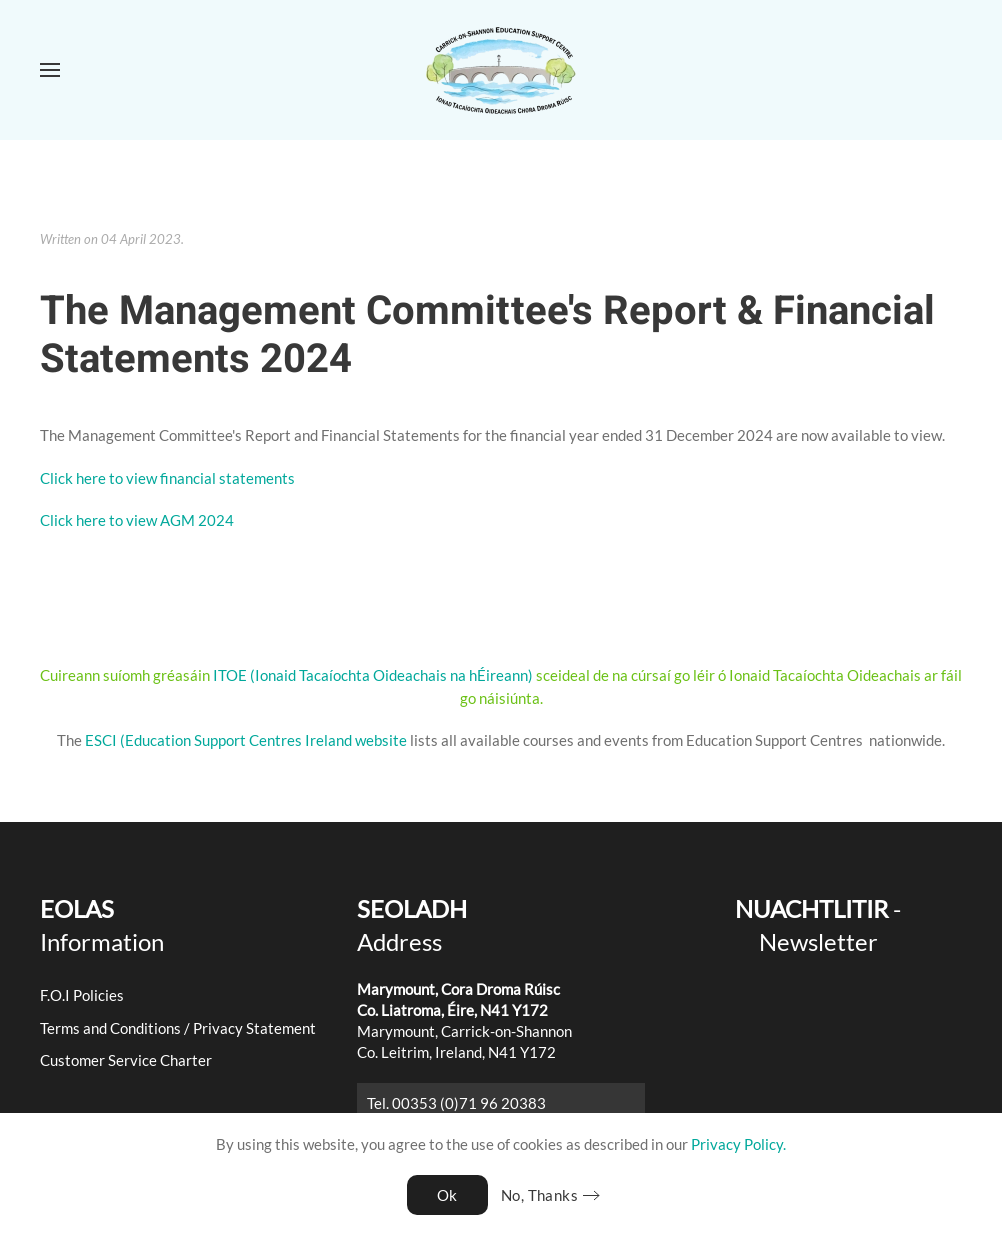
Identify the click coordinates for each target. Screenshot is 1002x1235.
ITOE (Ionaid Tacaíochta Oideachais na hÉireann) (371, 675)
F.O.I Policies (82, 995)
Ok (447, 1195)
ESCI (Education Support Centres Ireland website (246, 740)
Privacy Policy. (738, 1144)
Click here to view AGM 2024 (137, 520)
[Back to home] (501, 70)
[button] (50, 70)
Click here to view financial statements (167, 478)
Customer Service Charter (126, 1060)
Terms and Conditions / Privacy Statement (178, 1028)
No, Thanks (539, 1195)
